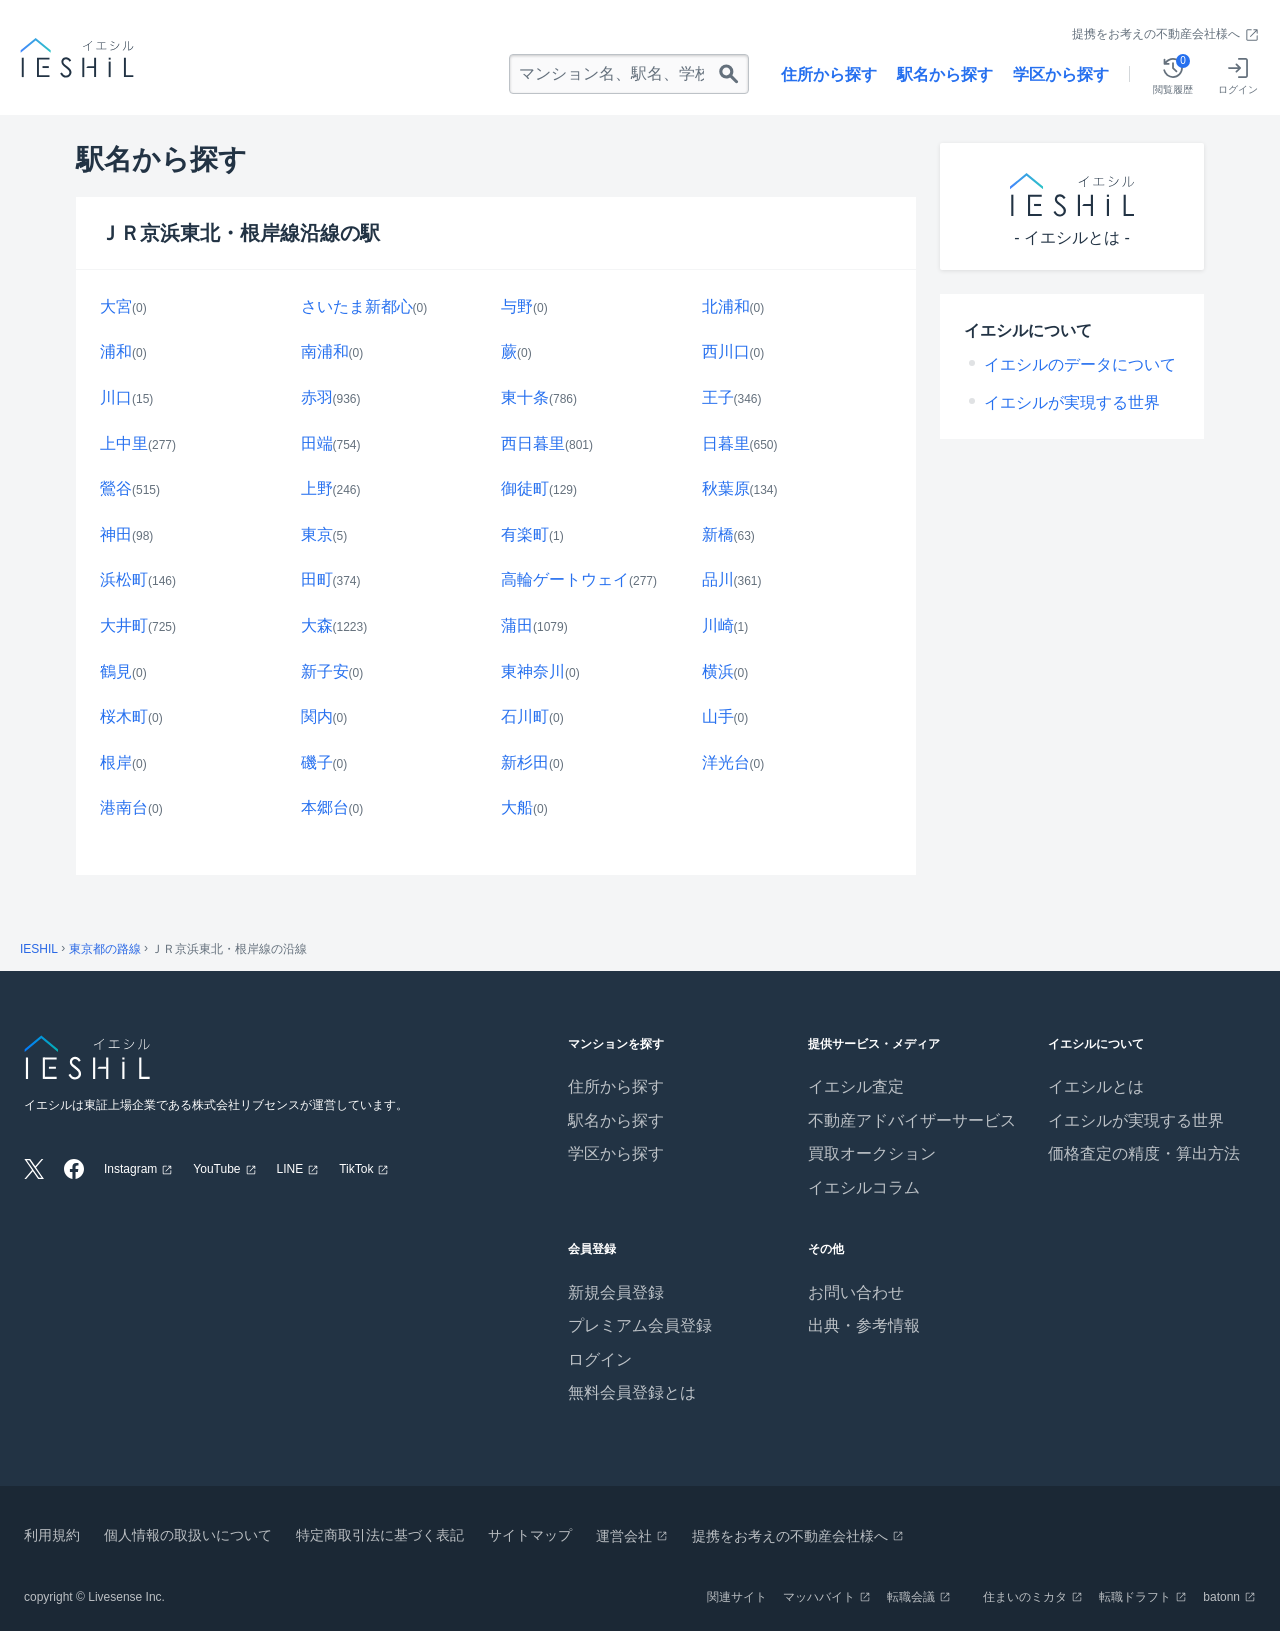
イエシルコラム (864, 1187)
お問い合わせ (856, 1292)
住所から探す (829, 74)
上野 (317, 488)
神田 (116, 534)
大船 (517, 807)
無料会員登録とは (632, 1392)
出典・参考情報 (864, 1325)
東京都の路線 (105, 949)
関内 (317, 716)
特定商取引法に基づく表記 (380, 1535)
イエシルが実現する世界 (1072, 402)
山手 (718, 716)
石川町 (525, 716)
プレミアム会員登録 (640, 1325)
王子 (718, 397)
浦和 (116, 351)
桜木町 (124, 716)
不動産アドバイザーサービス (912, 1120)
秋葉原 (726, 488)
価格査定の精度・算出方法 (1144, 1153)
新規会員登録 (616, 1292)
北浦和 (726, 306)
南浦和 (325, 351)
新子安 (325, 671)
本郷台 (325, 807)
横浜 (718, 671)
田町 (317, 579)
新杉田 (525, 762)
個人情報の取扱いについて (188, 1535)
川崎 (718, 625)
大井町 (124, 625)
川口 (116, 397)
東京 (317, 534)
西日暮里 (533, 443)
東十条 (525, 397)
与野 (517, 306)
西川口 (726, 351)
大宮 (116, 306)
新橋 (718, 534)
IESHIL (39, 949)
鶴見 (116, 671)
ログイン (600, 1359)
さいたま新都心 (357, 306)
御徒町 (525, 488)
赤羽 (317, 397)
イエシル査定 (856, 1086)
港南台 (124, 807)
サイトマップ (530, 1535)
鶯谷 (116, 488)
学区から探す (1061, 74)
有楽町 (525, 534)
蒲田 (517, 625)
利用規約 (52, 1535)
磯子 (317, 762)
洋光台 (726, 762)
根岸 (116, 762)
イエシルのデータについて (1080, 364)
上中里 (124, 443)
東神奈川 (533, 671)
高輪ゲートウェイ (565, 579)
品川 (718, 579)
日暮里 (726, 443)
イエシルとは (1096, 1086)
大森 (317, 625)
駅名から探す (945, 74)
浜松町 (124, 579)
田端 (317, 443)
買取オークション (872, 1153)
